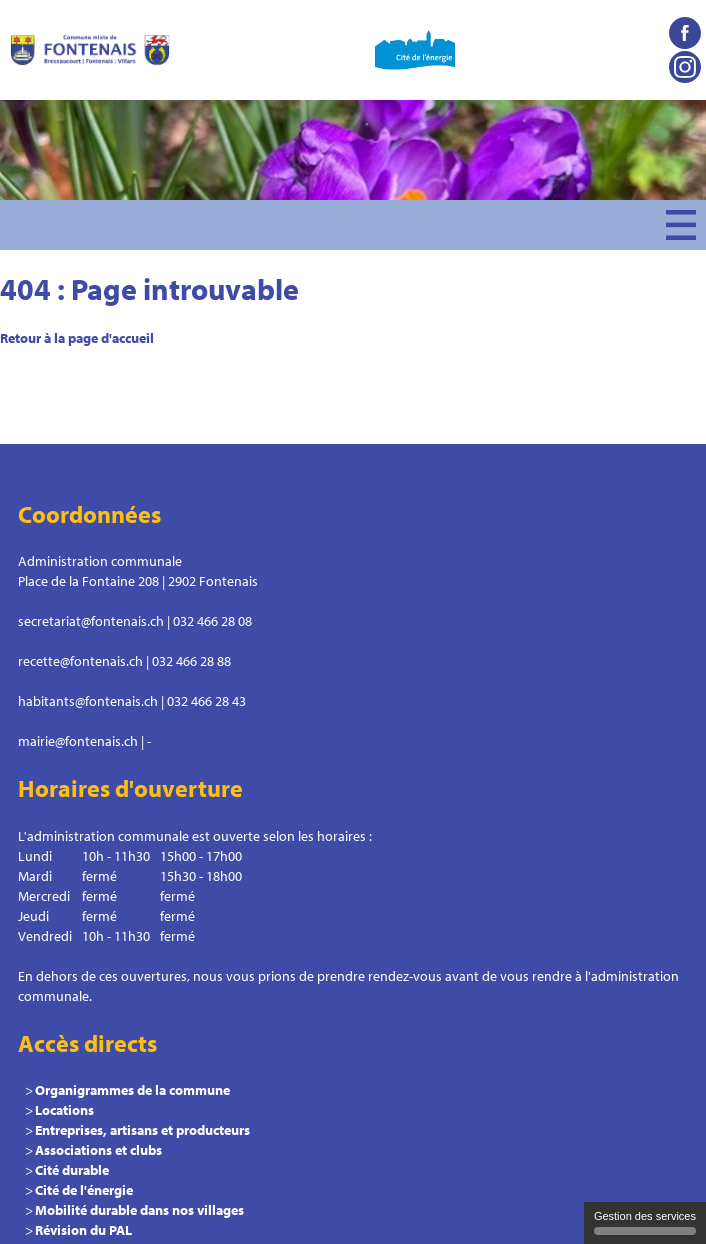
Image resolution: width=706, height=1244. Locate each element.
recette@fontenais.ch (80, 661)
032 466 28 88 (191, 661)
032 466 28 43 (206, 701)
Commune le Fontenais (90, 50)
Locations (64, 1110)
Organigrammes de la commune (132, 1090)
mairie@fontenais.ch (78, 741)
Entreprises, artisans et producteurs (142, 1130)
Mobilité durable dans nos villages (139, 1210)
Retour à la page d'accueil (77, 338)
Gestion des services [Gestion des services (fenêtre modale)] (645, 1222)
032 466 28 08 (212, 621)
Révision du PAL (83, 1230)
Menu (681, 225)
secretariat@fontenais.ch (91, 621)
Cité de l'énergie (84, 1190)
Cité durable (72, 1170)
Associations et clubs (98, 1150)
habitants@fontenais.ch (88, 701)
